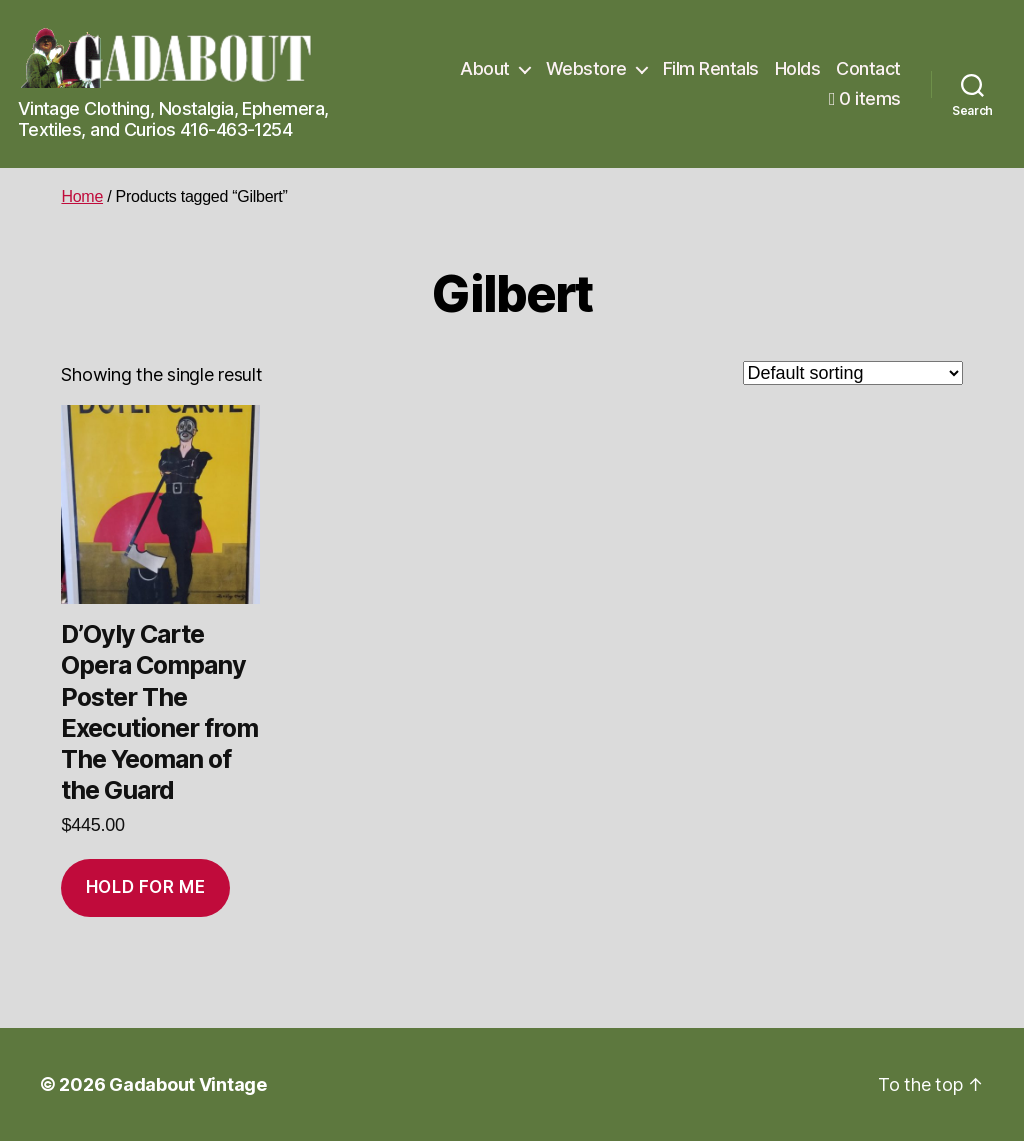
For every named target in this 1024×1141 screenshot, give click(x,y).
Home (82, 196)
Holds (798, 68)
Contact (868, 68)
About (485, 68)
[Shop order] (853, 373)
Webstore (586, 68)
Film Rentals (711, 68)
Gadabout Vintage (188, 1084)
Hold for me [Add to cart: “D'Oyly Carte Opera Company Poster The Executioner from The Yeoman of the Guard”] (145, 887)
